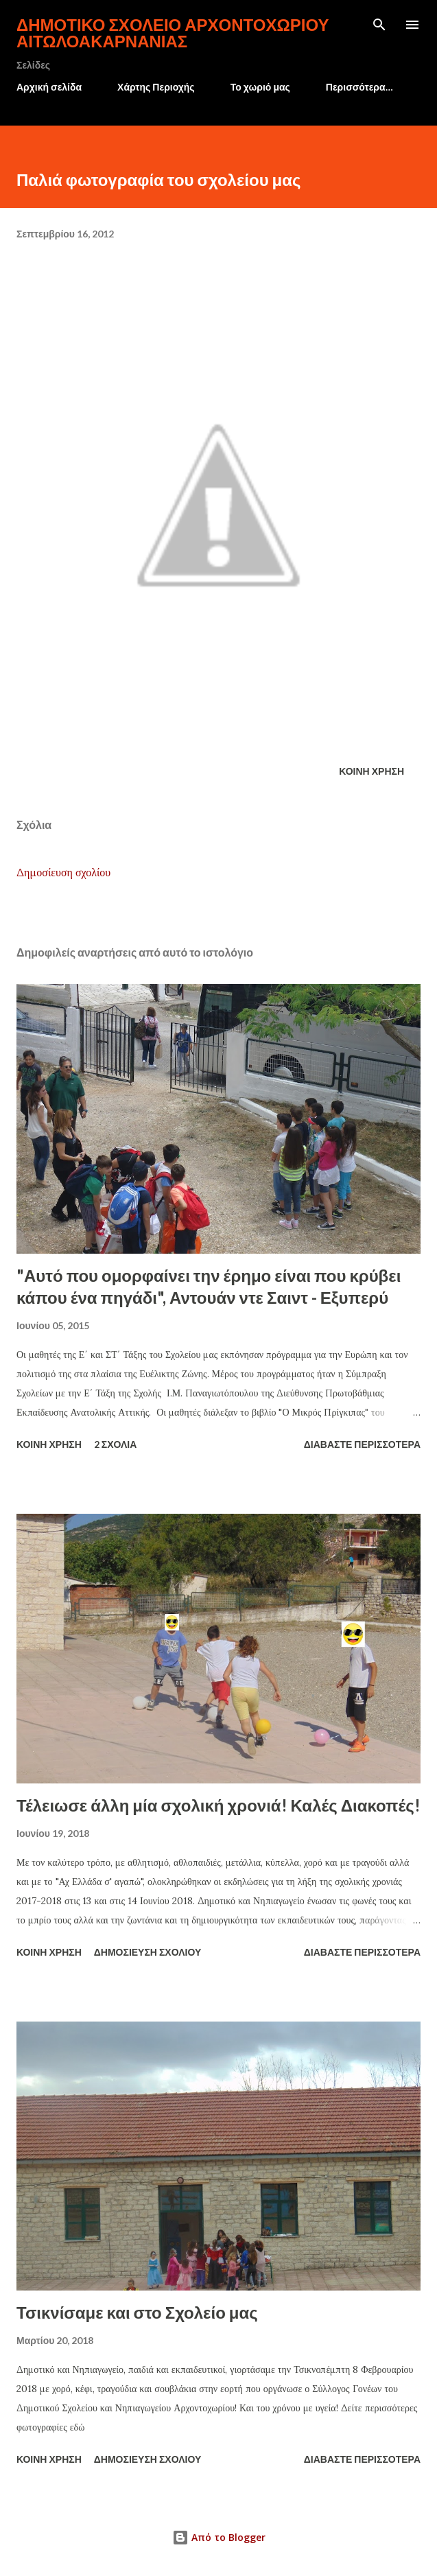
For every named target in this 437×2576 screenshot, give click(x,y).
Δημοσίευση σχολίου (63, 872)
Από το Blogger (218, 2537)
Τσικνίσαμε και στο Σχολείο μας (137, 2312)
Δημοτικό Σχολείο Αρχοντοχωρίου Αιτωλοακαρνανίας (172, 32)
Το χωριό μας (260, 87)
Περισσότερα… (359, 87)
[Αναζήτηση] (379, 24)
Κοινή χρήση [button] (371, 771)
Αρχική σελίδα (49, 87)
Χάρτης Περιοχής (156, 87)
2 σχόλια (115, 1444)
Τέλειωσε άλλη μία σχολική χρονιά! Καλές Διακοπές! (218, 1805)
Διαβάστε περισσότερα (362, 1444)
